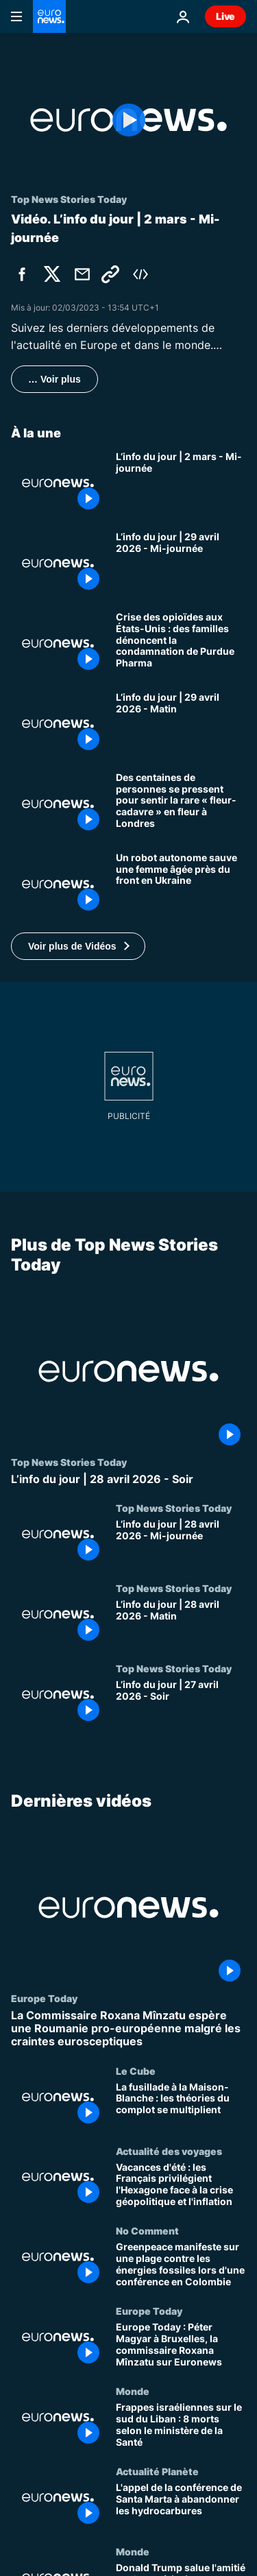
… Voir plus (54, 379)
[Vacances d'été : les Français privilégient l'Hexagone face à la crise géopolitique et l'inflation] (181, 2185)
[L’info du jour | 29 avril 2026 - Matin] (181, 724)
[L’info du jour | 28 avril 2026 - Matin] (181, 1622)
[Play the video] (128, 120)
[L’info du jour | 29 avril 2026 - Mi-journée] (181, 563)
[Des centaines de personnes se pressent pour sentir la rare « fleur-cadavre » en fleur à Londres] (181, 804)
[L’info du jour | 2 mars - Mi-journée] (181, 483)
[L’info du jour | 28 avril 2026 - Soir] (128, 1478)
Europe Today (44, 1998)
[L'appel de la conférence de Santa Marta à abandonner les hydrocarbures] (181, 2505)
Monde (132, 2391)
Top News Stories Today (69, 1461)
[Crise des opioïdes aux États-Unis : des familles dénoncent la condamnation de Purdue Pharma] (181, 643)
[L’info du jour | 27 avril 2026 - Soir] (181, 1702)
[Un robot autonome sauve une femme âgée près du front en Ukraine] (181, 884)
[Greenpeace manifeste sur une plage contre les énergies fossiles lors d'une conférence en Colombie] (181, 2265)
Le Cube (136, 2070)
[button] (78, 946)
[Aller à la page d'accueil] (49, 16)
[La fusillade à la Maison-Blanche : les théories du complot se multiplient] (181, 2105)
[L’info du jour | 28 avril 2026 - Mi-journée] (181, 1542)
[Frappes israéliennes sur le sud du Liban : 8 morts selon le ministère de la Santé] (181, 2426)
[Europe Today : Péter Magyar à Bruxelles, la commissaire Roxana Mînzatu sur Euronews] (181, 2346)
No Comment (147, 2231)
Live (225, 16)
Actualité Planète (157, 2471)
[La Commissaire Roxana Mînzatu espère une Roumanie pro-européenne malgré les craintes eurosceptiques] (128, 2029)
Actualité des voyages (169, 2150)
